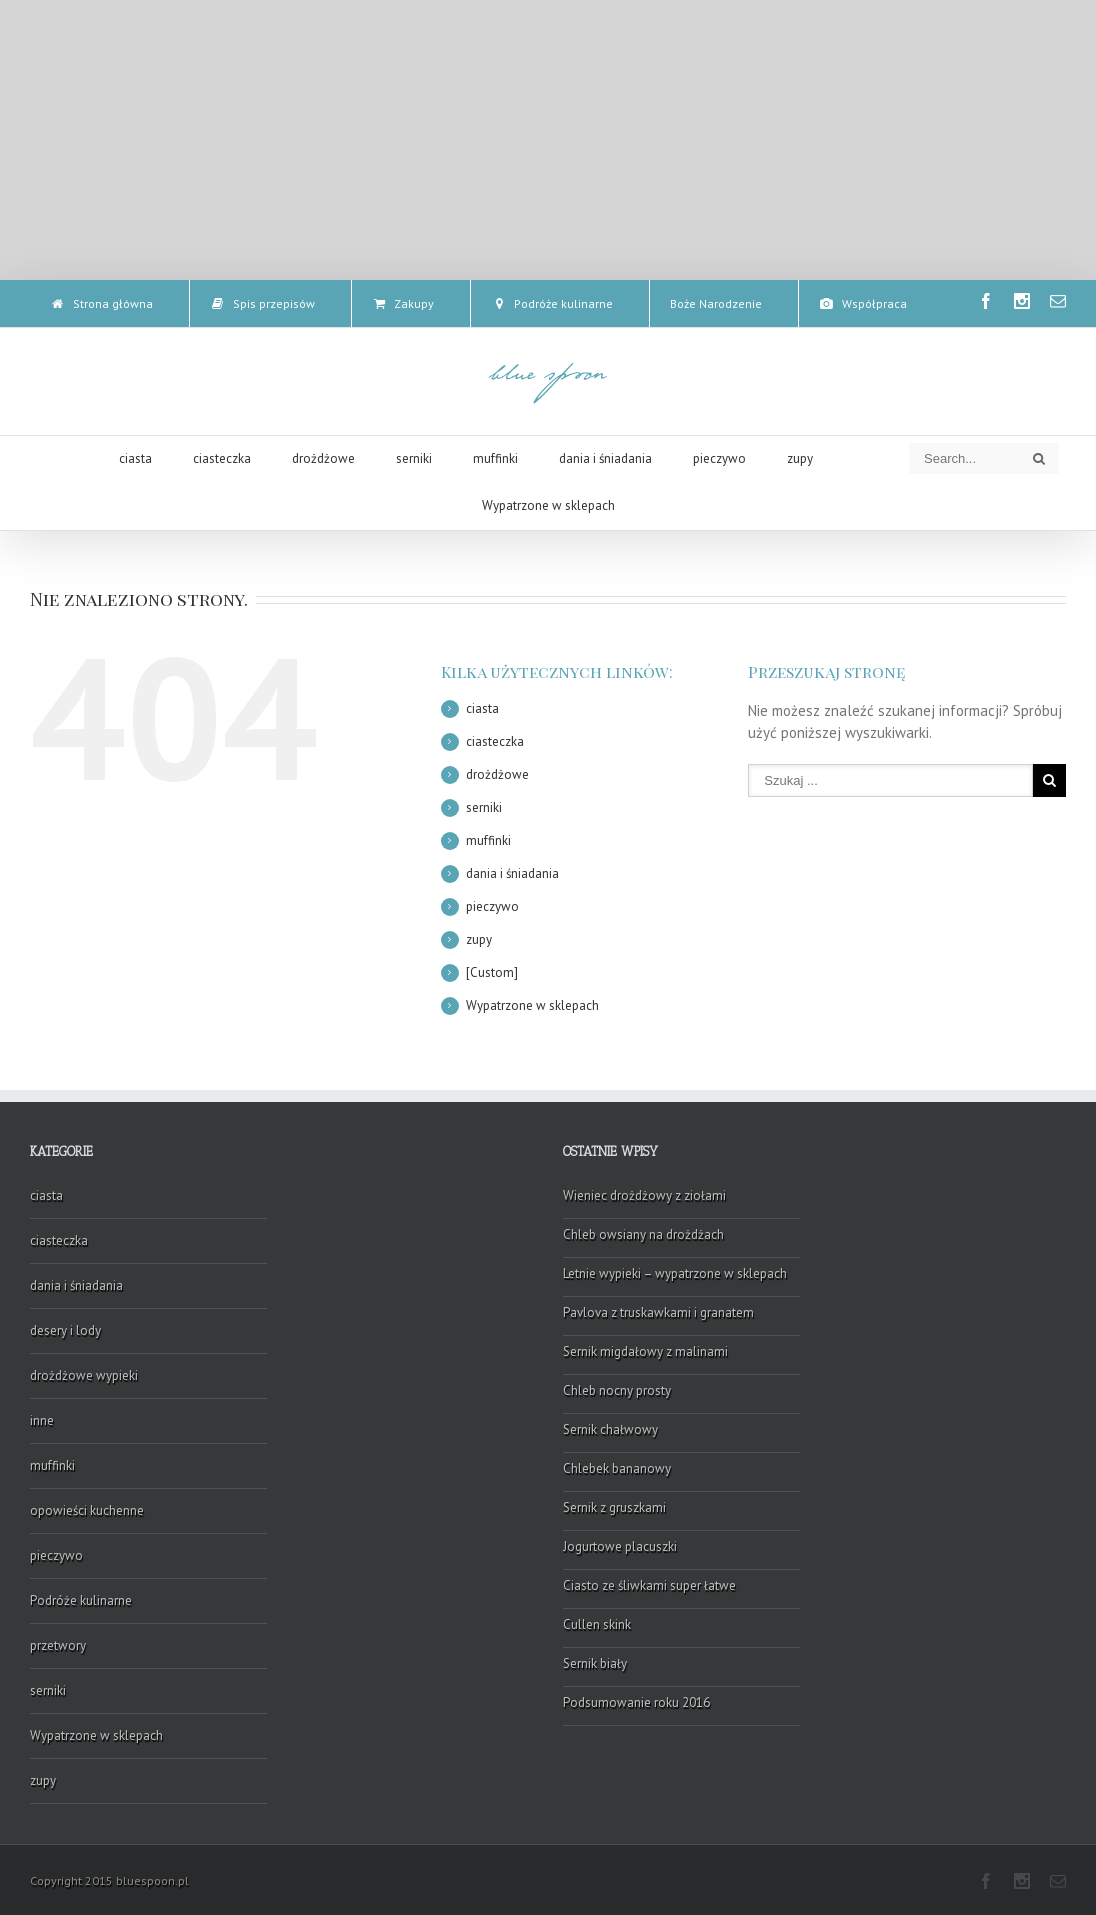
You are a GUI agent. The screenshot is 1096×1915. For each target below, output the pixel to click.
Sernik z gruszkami (614, 1507)
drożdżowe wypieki (84, 1375)
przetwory (58, 1645)
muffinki (488, 840)
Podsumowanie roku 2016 (636, 1702)
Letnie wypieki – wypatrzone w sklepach (675, 1273)
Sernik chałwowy (610, 1429)
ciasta (482, 708)
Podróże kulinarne (81, 1600)
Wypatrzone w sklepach (532, 1005)
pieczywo (492, 906)
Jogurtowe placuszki (620, 1546)
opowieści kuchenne (87, 1510)
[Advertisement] (548, 140)
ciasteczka (495, 741)
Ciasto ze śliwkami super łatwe (649, 1585)
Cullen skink (597, 1624)
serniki (484, 807)
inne (42, 1420)
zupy (479, 939)
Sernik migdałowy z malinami (645, 1351)
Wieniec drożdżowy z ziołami (644, 1195)
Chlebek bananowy (617, 1468)
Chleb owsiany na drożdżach (643, 1234)
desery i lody (65, 1330)
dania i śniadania (512, 873)
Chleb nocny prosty (617, 1390)
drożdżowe (497, 774)
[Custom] (492, 972)
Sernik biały (595, 1663)
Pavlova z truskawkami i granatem (658, 1312)
